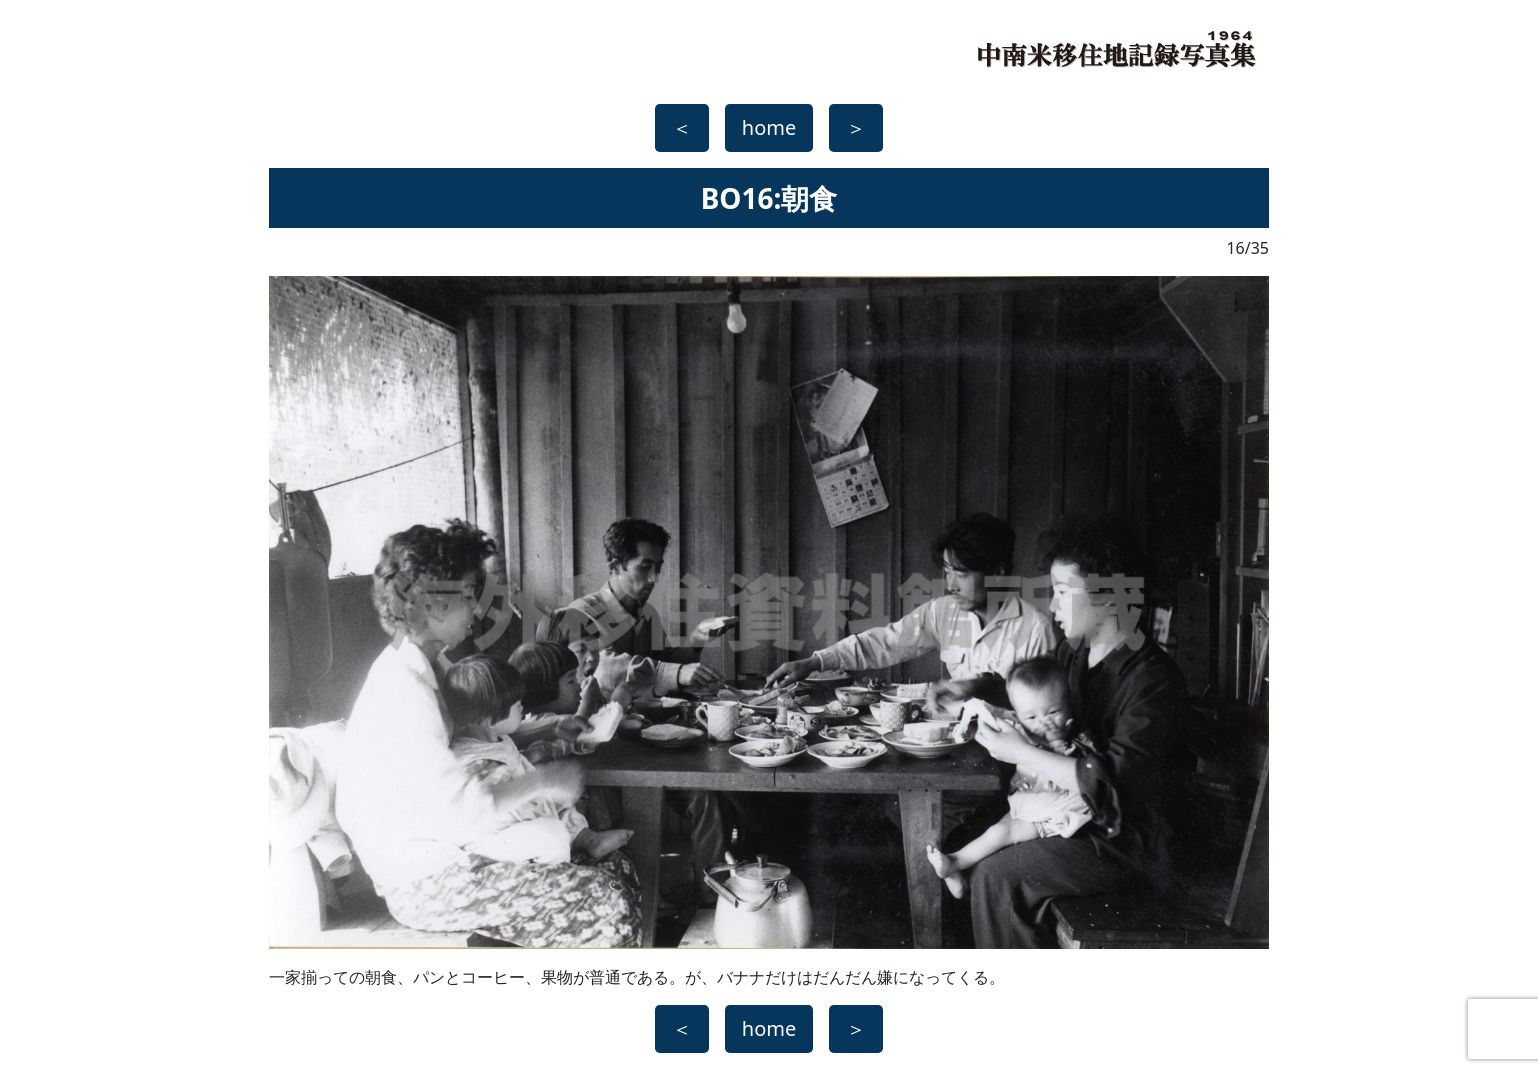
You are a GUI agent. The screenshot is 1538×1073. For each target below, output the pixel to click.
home (769, 127)
